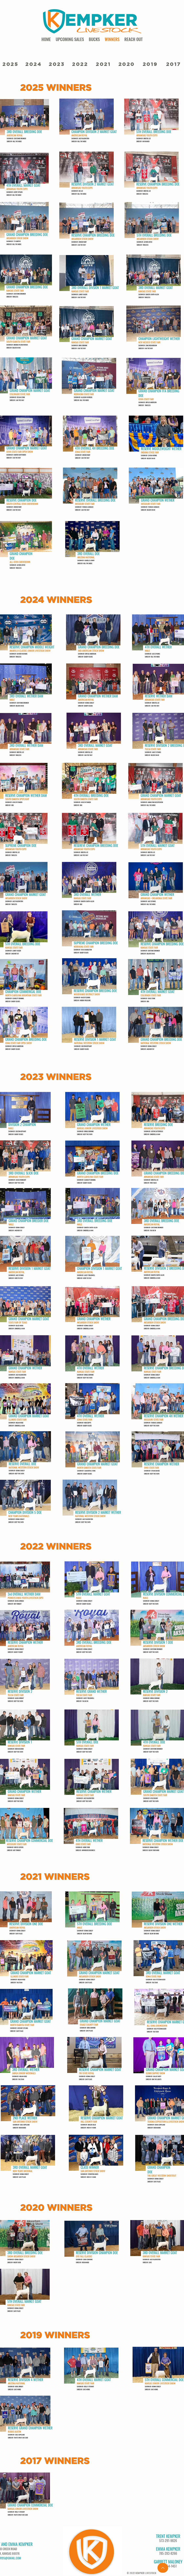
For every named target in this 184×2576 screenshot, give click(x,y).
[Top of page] (162, 2568)
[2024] (33, 64)
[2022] (80, 64)
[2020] (126, 64)
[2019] (150, 64)
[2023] (56, 64)
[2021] (103, 64)
